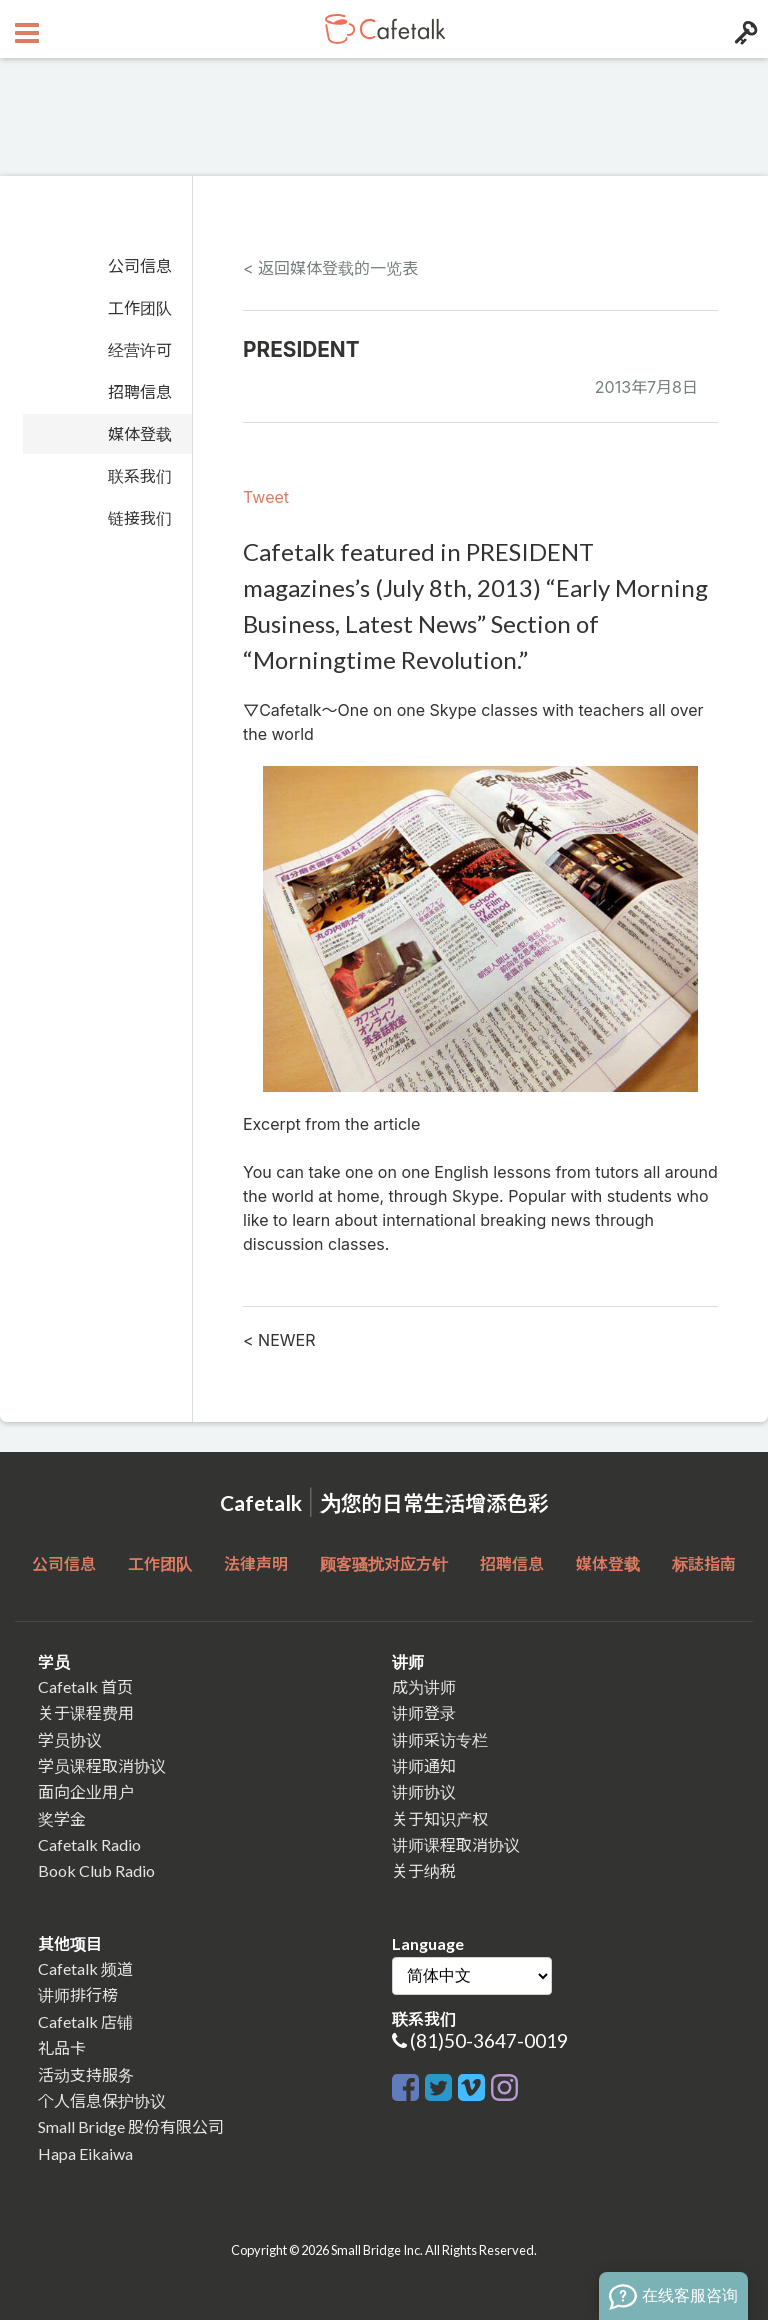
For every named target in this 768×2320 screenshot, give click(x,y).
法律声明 (256, 1563)
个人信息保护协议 (102, 2100)
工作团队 (140, 308)
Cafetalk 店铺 (85, 2021)
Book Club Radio (96, 1870)
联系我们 (140, 476)
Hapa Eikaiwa (85, 2153)
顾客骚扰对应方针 (384, 1563)
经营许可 (140, 350)
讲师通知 (424, 1765)
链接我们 (140, 518)
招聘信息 (140, 392)
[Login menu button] (743, 29)
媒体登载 (140, 434)
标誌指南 (704, 1563)
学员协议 (70, 1739)
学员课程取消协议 (102, 1765)
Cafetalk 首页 (85, 1686)
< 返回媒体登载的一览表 (330, 268)
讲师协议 (424, 1791)
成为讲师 (424, 1686)
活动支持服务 (86, 2074)
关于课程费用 (86, 1712)
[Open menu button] (24, 29)
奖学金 (62, 1818)
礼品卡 (62, 2047)
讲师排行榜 (78, 1994)
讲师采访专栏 (440, 1739)
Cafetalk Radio (89, 1844)
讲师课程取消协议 (456, 1844)
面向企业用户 (86, 1791)
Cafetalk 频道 (85, 1968)
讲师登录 (424, 1712)
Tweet (266, 497)
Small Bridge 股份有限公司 (131, 2126)
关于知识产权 (440, 1818)
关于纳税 (424, 1870)
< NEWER (279, 1340)
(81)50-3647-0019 (489, 2040)
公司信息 (140, 266)
